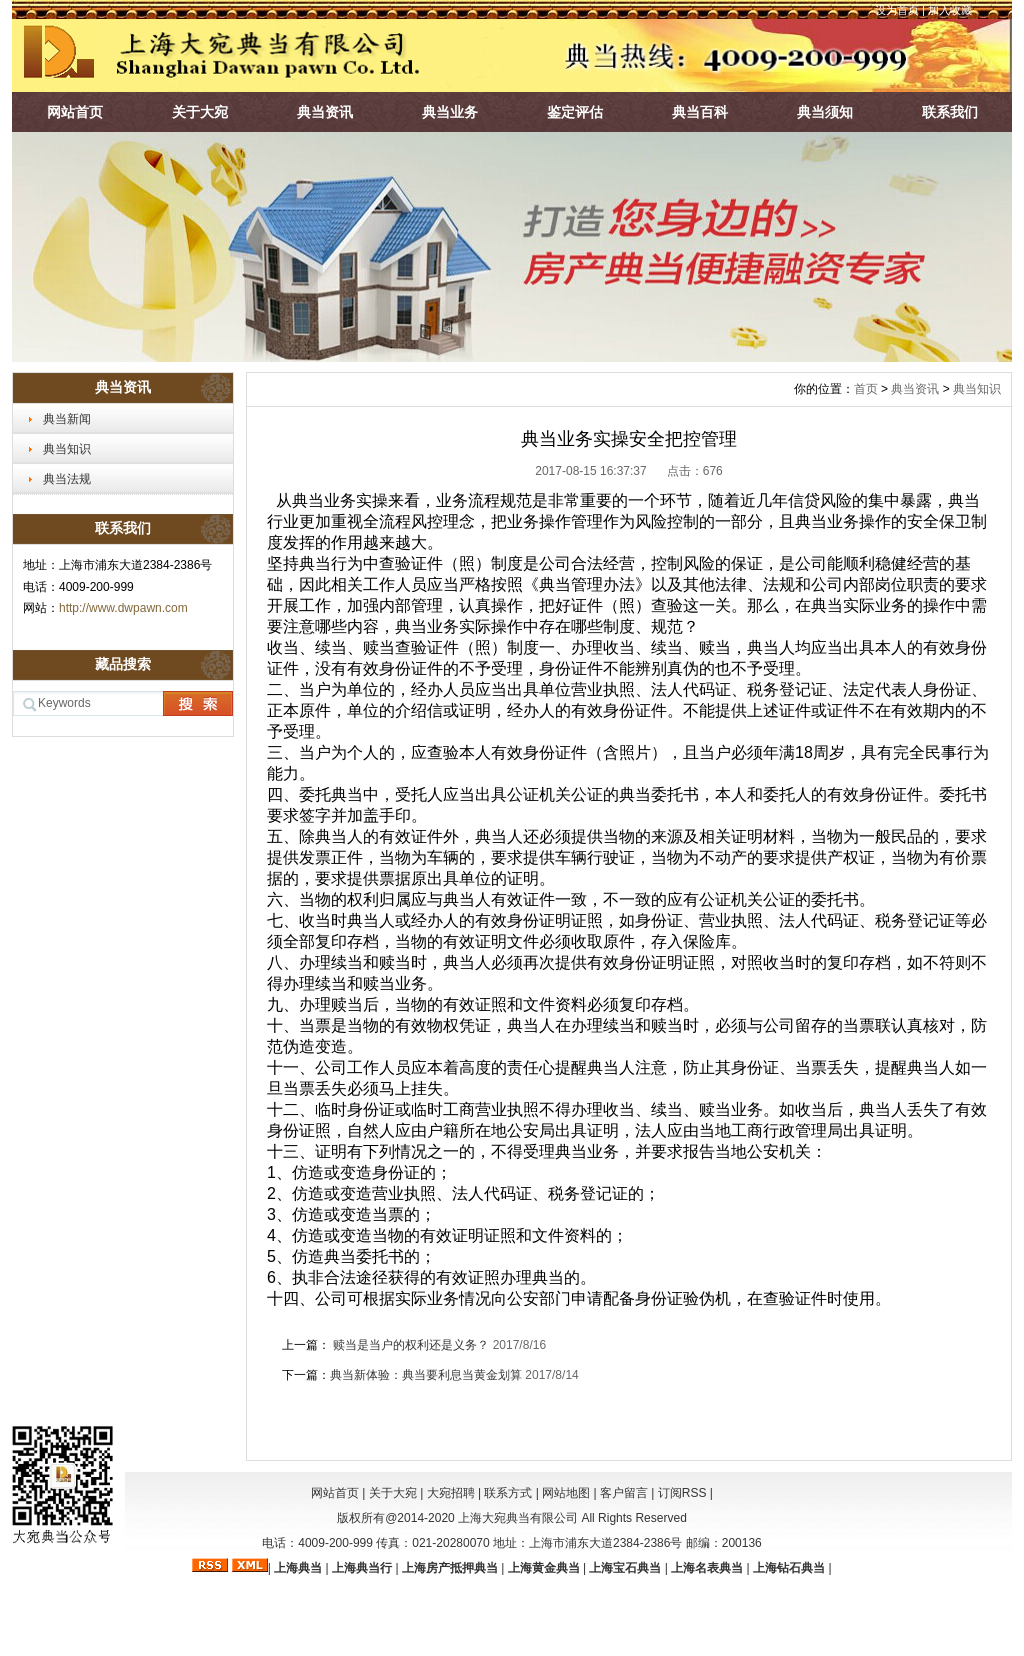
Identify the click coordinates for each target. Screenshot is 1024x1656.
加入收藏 (950, 10)
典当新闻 (67, 419)
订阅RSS (682, 1493)
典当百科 (700, 112)
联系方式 (508, 1493)
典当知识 (67, 449)
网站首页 (75, 112)
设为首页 (897, 10)
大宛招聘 (451, 1493)
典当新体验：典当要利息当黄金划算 (427, 1375)
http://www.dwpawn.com (123, 608)
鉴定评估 (575, 112)
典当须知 (825, 112)
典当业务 (450, 112)
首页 (866, 389)
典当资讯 (325, 112)
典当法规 (67, 479)
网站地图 (566, 1493)
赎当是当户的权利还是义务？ (411, 1345)
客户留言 (624, 1493)
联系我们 (950, 112)
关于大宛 (200, 112)
